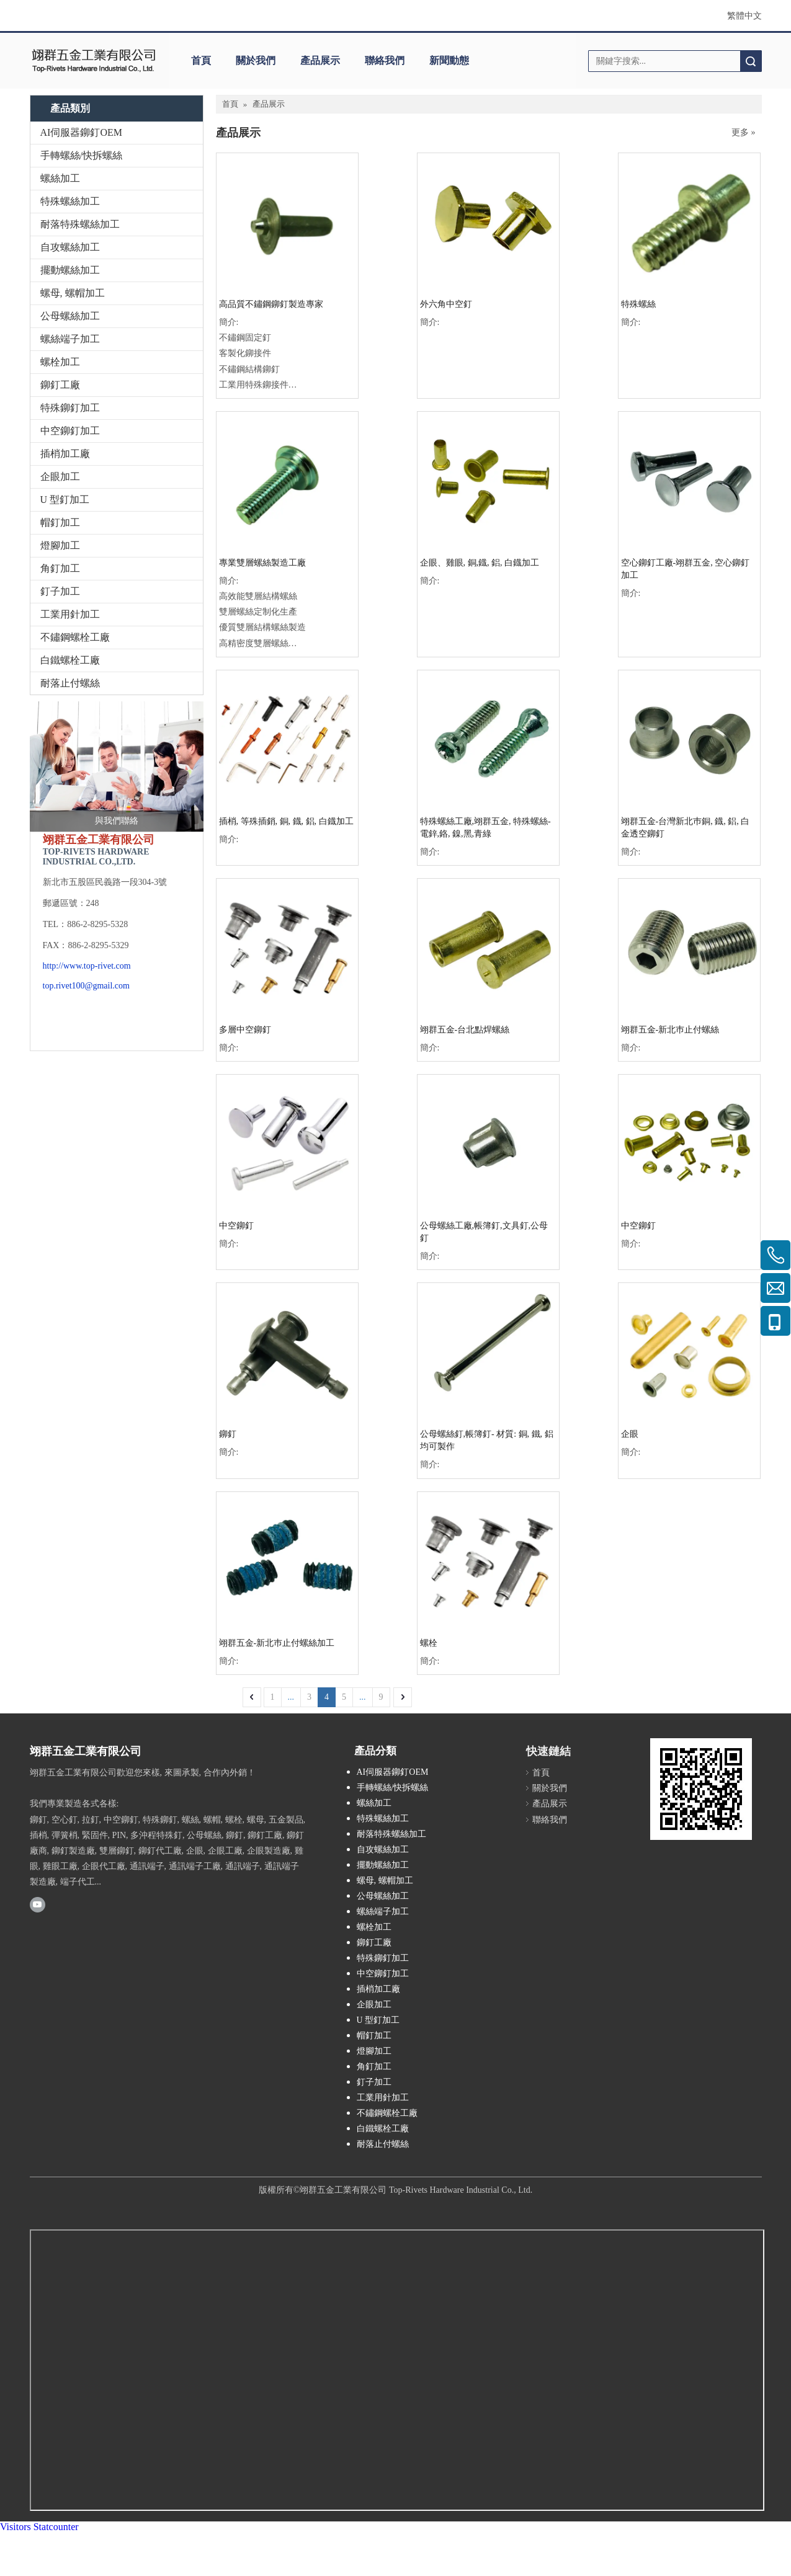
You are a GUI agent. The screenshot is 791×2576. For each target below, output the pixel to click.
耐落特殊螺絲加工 (80, 224)
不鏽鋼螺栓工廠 (75, 637)
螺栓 (428, 1643)
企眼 (629, 1434)
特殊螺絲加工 (70, 201)
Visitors (15, 2526)
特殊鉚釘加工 (70, 407)
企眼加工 (60, 476)
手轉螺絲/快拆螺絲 (81, 155)
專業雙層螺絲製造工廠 (262, 562)
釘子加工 (60, 591)
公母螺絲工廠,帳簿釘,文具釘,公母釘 (484, 1232)
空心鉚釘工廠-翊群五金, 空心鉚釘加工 (685, 569)
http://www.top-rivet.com (87, 965)
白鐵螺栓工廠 (70, 660)
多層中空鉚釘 (245, 1029)
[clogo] (93, 60)
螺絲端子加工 (70, 339)
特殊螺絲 (638, 304)
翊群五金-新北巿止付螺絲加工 (277, 1643)
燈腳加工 (60, 545)
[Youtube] (37, 1904)
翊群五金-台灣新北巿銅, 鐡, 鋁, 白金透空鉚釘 (685, 827)
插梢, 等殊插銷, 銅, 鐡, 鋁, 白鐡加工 (286, 821)
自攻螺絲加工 (70, 247)
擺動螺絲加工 (70, 270)
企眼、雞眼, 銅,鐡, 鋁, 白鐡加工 (480, 562)
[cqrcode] (701, 1789)
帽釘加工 (60, 522)
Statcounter (56, 2526)
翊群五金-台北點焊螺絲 (465, 1029)
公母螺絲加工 (70, 316)
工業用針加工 (70, 614)
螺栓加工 (60, 362)
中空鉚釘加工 (70, 430)
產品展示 (320, 60)
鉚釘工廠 (60, 385)
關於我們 (255, 60)
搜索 (750, 61)
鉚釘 (227, 1434)
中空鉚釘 (236, 1225)
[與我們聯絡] (116, 766)
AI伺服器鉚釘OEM (81, 132)
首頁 (201, 60)
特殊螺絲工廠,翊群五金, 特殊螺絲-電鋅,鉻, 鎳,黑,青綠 (485, 827)
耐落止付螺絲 (70, 683)
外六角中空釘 (446, 304)
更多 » (743, 132)
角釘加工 (60, 568)
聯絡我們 (384, 60)
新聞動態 (449, 60)
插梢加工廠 (65, 453)
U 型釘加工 (65, 499)
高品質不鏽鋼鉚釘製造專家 (271, 304)
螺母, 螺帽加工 (72, 293)
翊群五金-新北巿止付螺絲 (670, 1029)
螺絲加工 (60, 178)
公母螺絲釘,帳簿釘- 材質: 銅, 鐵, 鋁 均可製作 (486, 1440)
